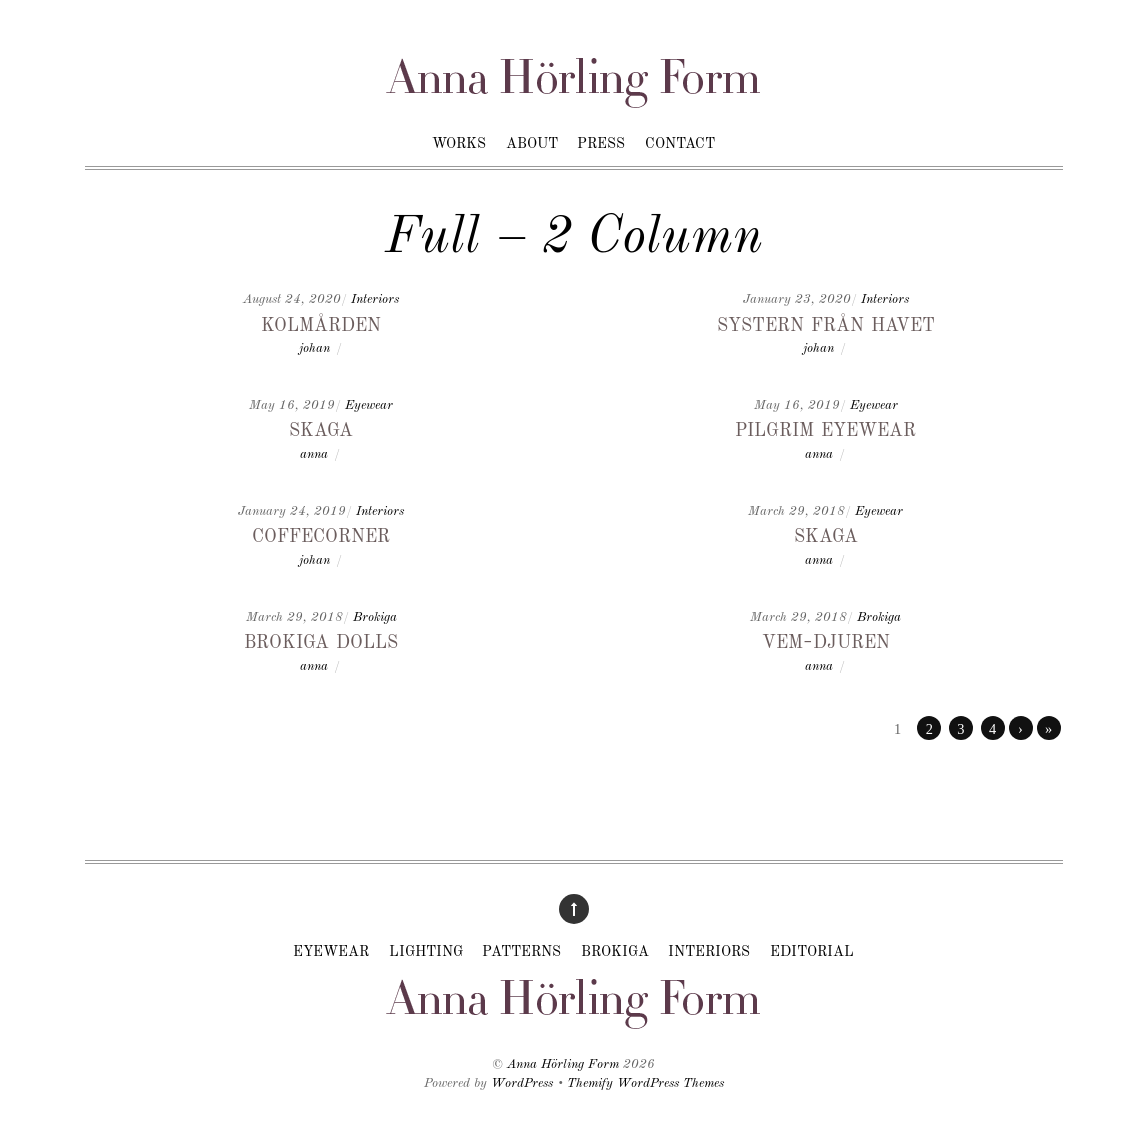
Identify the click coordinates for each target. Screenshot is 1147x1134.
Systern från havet (826, 324)
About (532, 144)
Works (459, 144)
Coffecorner (321, 535)
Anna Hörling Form (563, 1064)
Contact (680, 144)
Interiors (375, 299)
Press (601, 144)
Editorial (812, 952)
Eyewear (369, 405)
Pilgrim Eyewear (825, 429)
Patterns (521, 952)
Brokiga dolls (321, 641)
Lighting (426, 952)
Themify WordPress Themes (645, 1083)
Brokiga (375, 617)
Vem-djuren (826, 641)
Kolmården (321, 324)
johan (314, 348)
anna (314, 454)
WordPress (522, 1083)
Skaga (321, 429)
